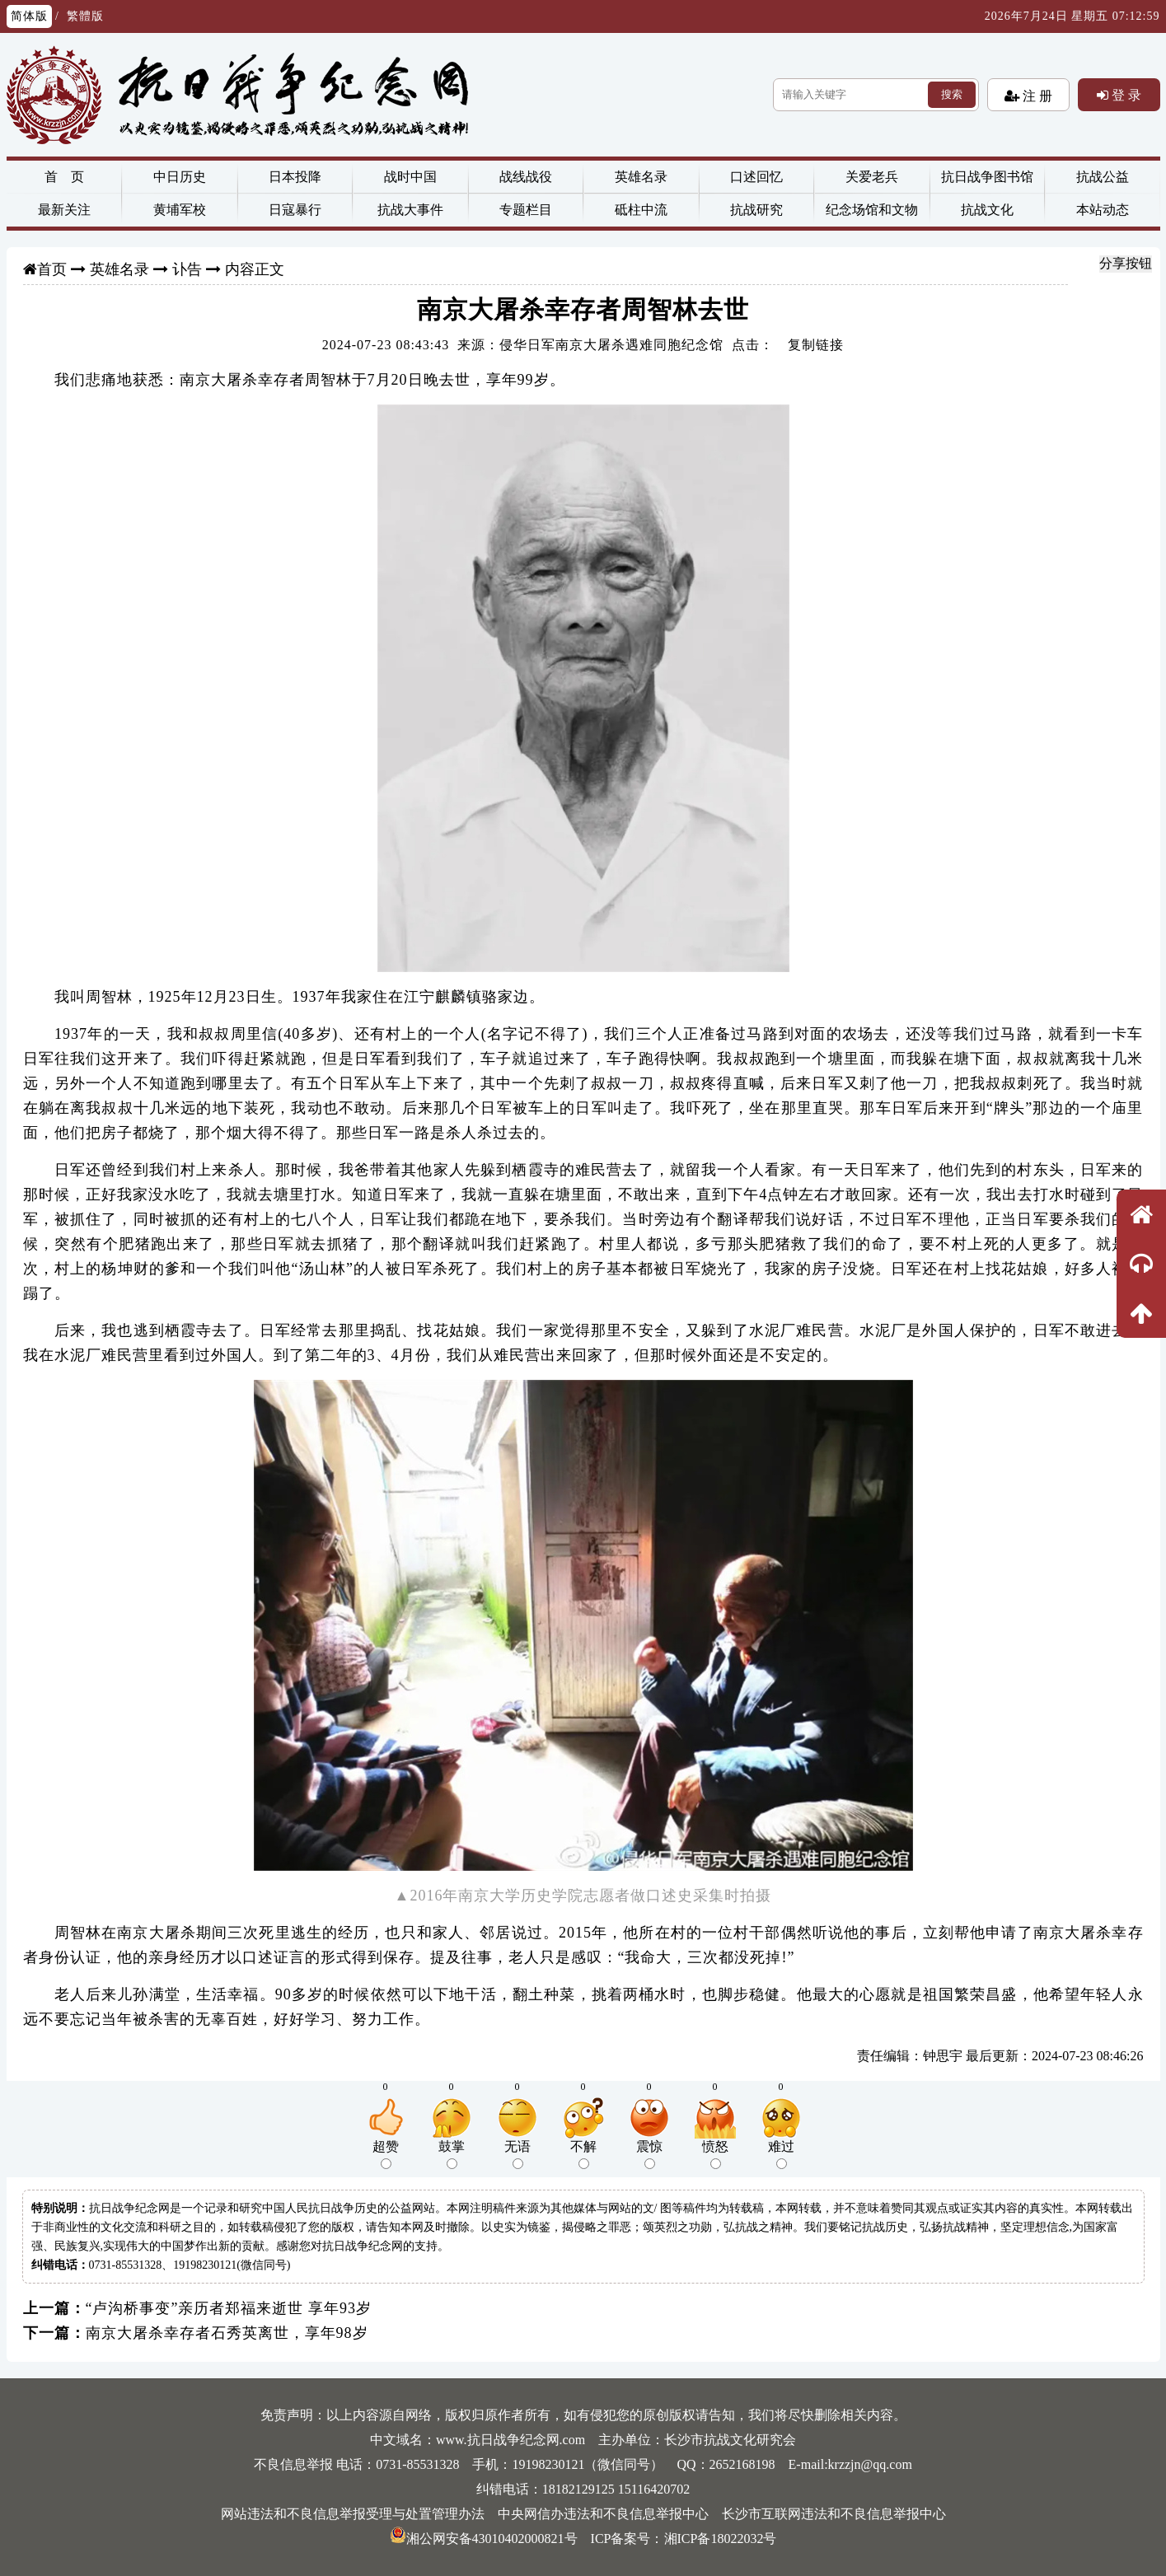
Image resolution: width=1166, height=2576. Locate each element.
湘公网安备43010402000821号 (484, 2539)
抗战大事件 (410, 210)
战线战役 (525, 177)
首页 (52, 269)
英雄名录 (641, 177)
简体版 (29, 16)
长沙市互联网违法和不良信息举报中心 (834, 2514)
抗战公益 (1102, 177)
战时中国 (410, 177)
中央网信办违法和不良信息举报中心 (603, 2514)
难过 (781, 2154)
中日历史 (179, 177)
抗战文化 (987, 210)
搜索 (951, 94)
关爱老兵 (871, 177)
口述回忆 (756, 177)
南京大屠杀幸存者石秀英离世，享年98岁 (227, 2333)
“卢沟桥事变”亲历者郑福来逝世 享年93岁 (229, 2308)
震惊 (649, 2154)
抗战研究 (756, 210)
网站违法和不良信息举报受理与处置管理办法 (353, 2514)
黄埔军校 (179, 210)
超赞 (385, 2154)
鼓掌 (451, 2154)
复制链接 (816, 345)
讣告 (187, 269)
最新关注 (64, 210)
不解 (583, 2154)
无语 (517, 2154)
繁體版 (85, 16)
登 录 (1124, 94)
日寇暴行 (295, 210)
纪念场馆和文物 (872, 210)
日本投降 (295, 177)
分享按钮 (1125, 263)
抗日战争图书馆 (987, 177)
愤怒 (715, 2154)
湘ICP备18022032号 (720, 2539)
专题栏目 (525, 210)
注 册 (1035, 95)
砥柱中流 (641, 210)
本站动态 (1102, 210)
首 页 (64, 177)
